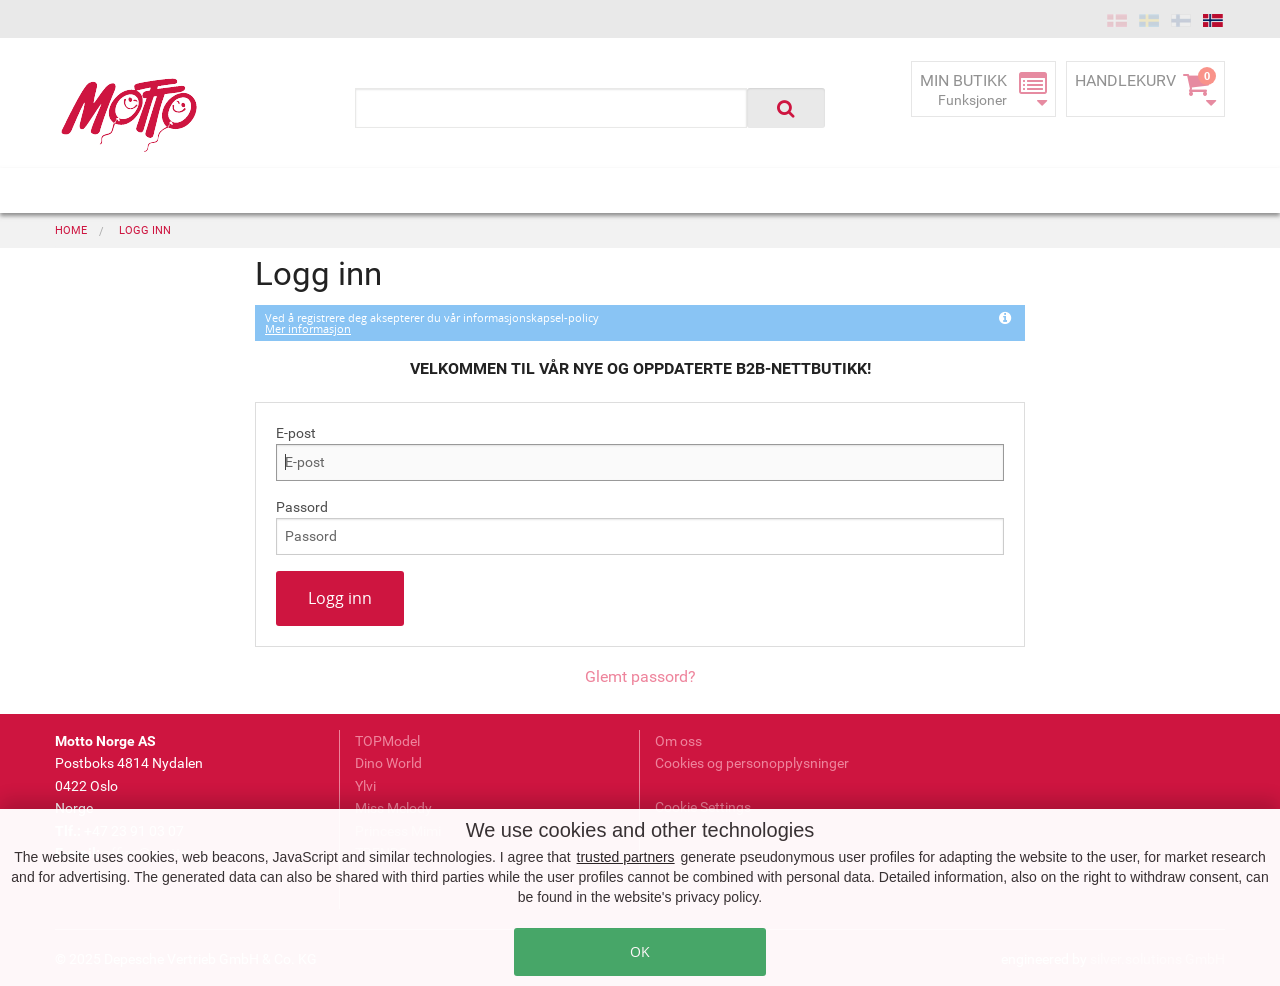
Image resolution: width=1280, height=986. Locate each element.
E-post (296, 433)
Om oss (678, 741)
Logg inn (340, 598)
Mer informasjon (308, 328)
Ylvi (365, 786)
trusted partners (626, 857)
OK (640, 951)
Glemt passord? (640, 676)
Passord (302, 507)
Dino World (388, 763)
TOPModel (387, 741)
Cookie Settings (703, 807)
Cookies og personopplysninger (752, 763)
